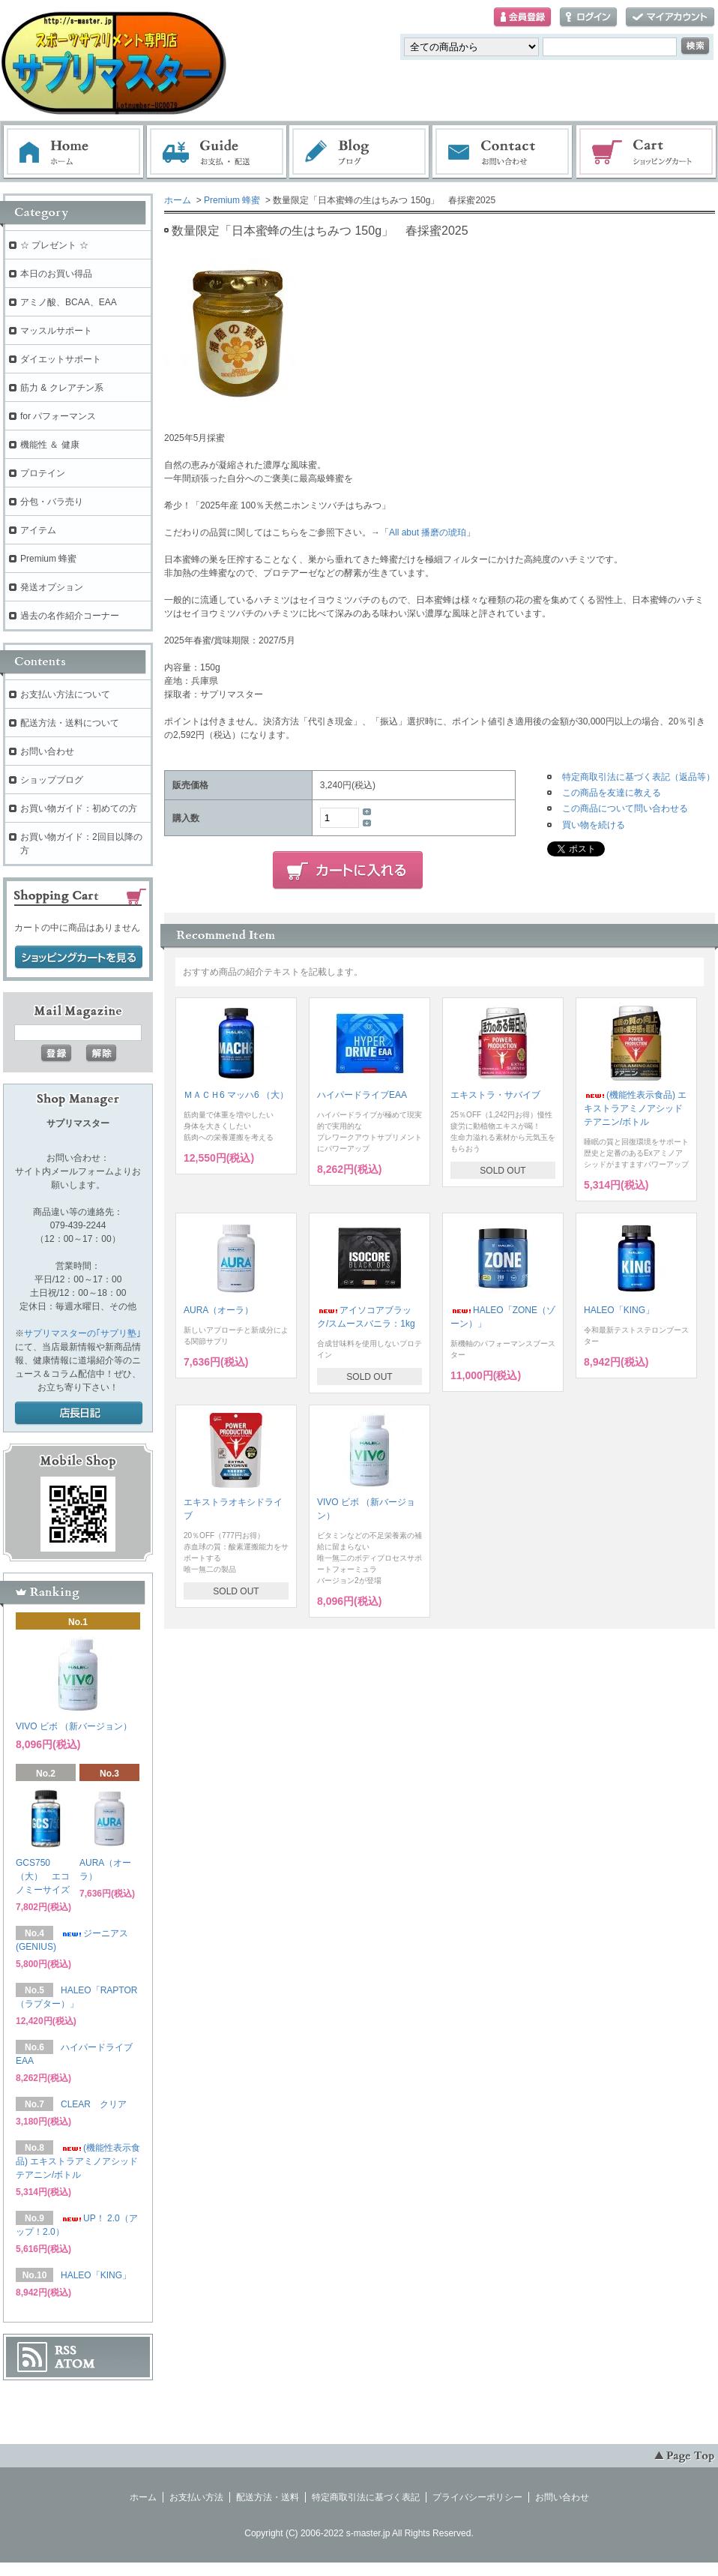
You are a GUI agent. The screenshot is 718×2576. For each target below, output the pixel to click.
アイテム (38, 530)
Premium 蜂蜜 (232, 200)
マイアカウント (670, 17)
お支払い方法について (65, 694)
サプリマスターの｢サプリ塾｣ (82, 1333)
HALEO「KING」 (619, 1310)
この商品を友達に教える (611, 792)
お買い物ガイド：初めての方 (78, 808)
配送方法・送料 (267, 2497)
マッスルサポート (56, 330)
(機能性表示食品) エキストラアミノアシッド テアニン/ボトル (635, 1108)
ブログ (359, 152)
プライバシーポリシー (477, 2497)
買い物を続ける (593, 825)
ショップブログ (51, 780)
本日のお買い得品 (56, 273)
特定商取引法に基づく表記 (366, 2497)
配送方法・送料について (69, 723)
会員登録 (522, 17)
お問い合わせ (502, 152)
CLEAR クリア (94, 2104)
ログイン (588, 17)
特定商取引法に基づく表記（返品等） (638, 777)
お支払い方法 (196, 2497)
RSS (65, 2350)
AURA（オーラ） (218, 1310)
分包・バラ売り (51, 501)
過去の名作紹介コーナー (69, 615)
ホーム (73, 152)
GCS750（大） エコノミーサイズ (43, 1876)
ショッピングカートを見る (78, 958)
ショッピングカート (646, 152)
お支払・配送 (216, 152)
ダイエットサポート (60, 359)
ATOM (75, 2363)
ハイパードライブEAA (362, 1095)
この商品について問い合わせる (625, 808)
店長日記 (78, 1414)
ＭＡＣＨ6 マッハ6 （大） (236, 1095)
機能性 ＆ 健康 (49, 444)
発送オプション (51, 587)
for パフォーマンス (58, 416)
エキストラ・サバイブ (495, 1095)
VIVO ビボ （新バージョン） (74, 1726)
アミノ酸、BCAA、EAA (68, 302)
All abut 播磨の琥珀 (427, 532)
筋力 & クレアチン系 (61, 387)
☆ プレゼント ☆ (54, 245)
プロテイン (42, 473)
